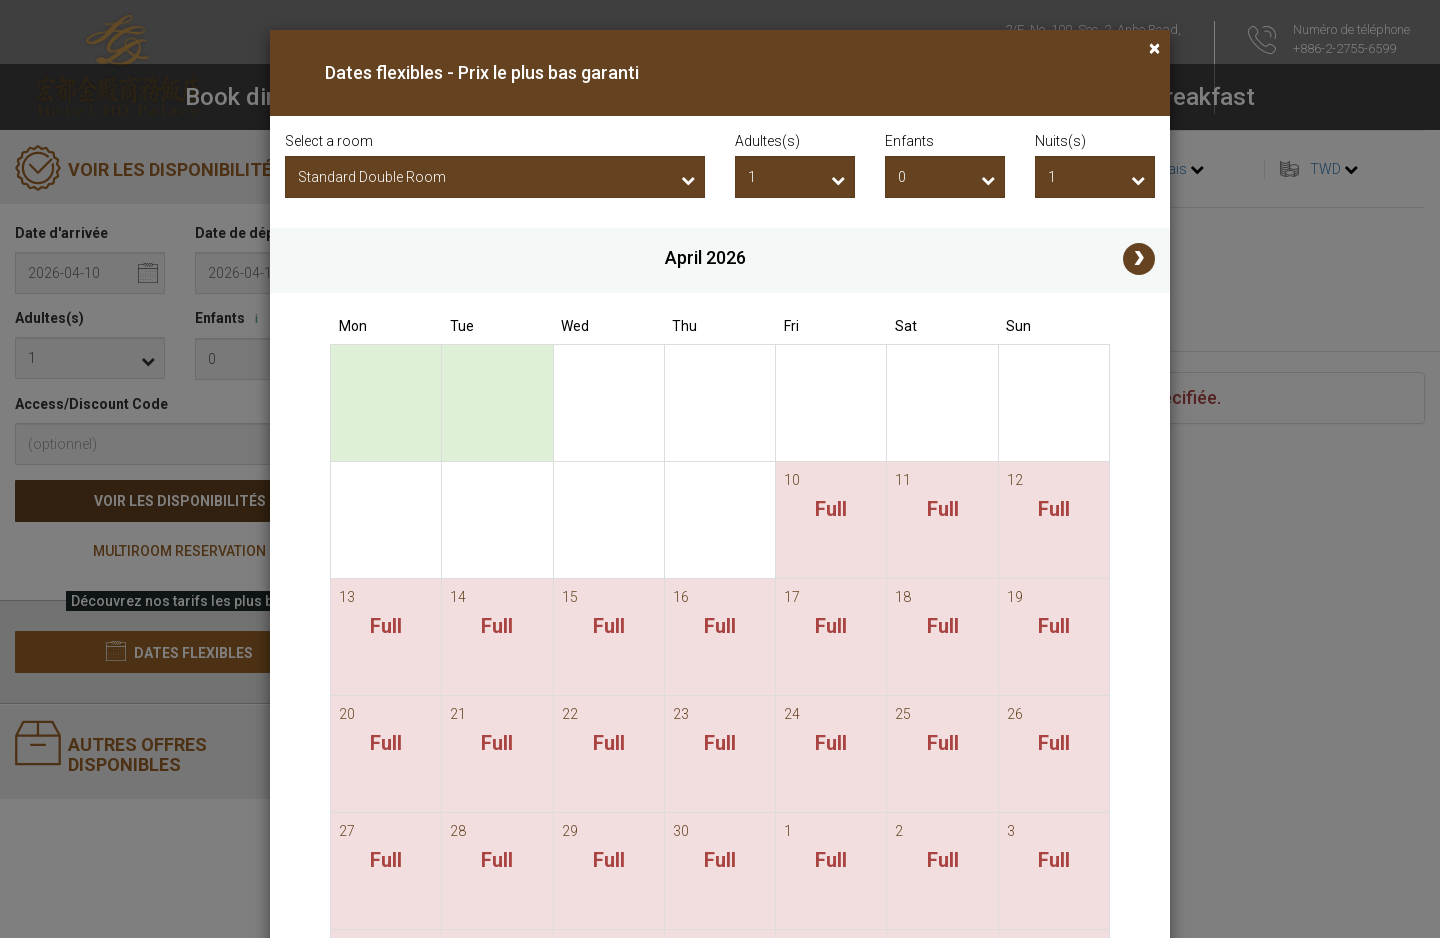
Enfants (909, 141)
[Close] (1154, 48)
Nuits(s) (1060, 141)
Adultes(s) (767, 141)
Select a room (329, 141)
